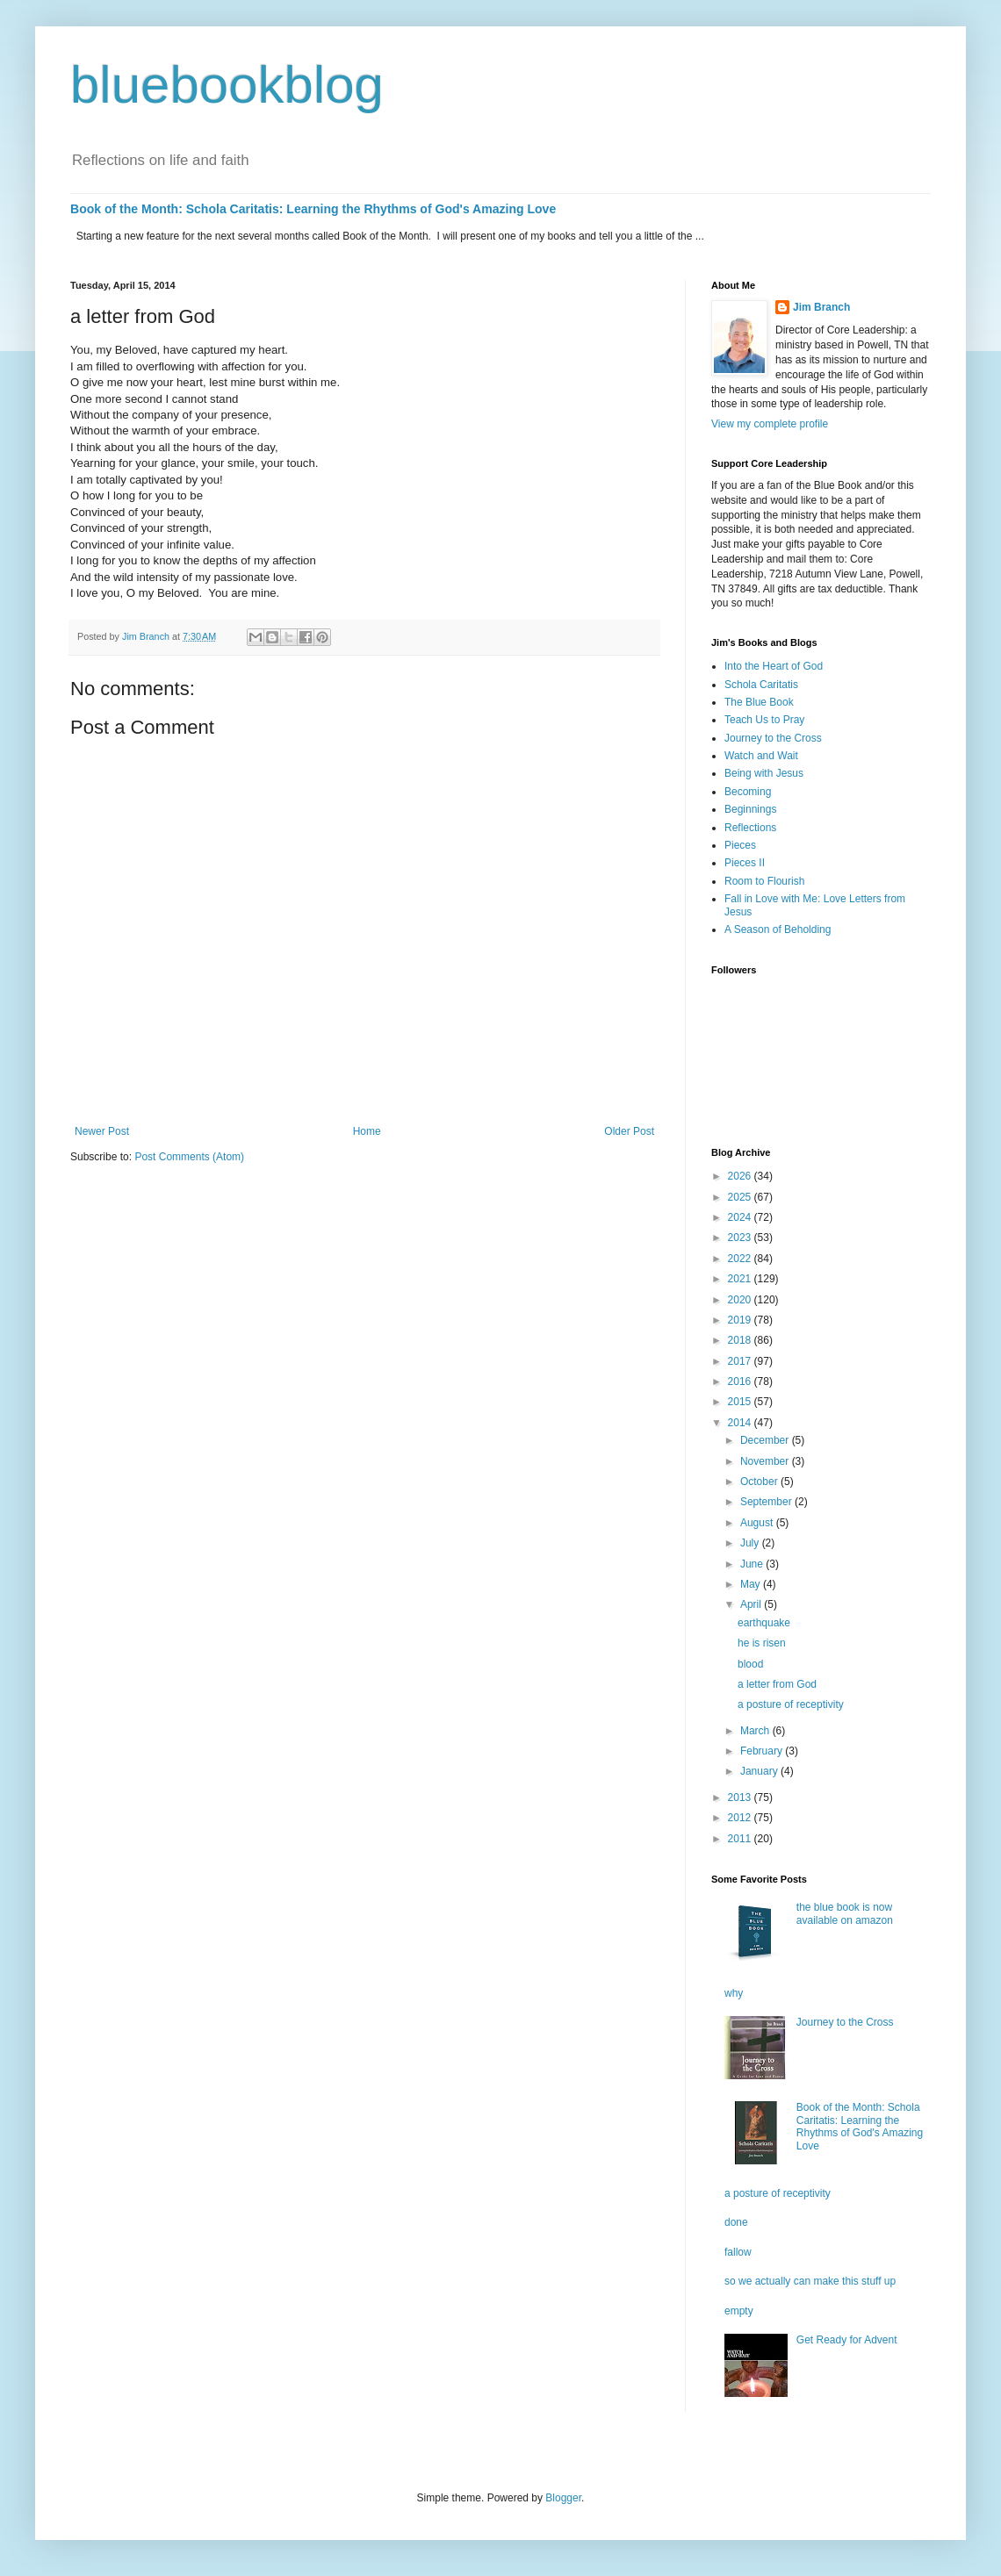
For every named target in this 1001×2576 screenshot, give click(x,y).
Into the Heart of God (773, 666)
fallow (738, 2252)
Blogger (563, 2498)
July (751, 1543)
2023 (741, 1237)
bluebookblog (227, 84)
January (760, 1771)
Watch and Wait (761, 756)
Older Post (629, 1131)
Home (367, 1131)
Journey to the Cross (773, 738)
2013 (741, 1797)
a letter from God (777, 1684)
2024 (741, 1217)
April (752, 1604)
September (767, 1502)
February (762, 1751)
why (733, 1993)
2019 (741, 1320)
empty (738, 2311)
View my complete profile (769, 424)
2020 (741, 1300)
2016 (741, 1381)
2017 (741, 1361)
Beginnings (750, 809)
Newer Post (102, 1131)
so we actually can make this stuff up (810, 2281)
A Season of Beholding (777, 929)
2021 (741, 1279)
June (753, 1564)
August (758, 1523)
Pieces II (744, 863)
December (766, 1440)
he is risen (762, 1643)
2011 (741, 1839)
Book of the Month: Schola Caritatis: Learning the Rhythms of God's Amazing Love (313, 209)
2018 (741, 1340)
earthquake (764, 1623)
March (756, 1731)
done (736, 2222)
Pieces (740, 845)
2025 (741, 1197)
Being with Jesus (763, 773)
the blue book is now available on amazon (844, 1913)
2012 (741, 1818)
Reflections (750, 828)
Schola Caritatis (761, 684)
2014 (741, 1423)
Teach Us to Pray (764, 720)
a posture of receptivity (791, 1704)
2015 (741, 1402)
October (760, 1481)
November (766, 1461)
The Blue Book (759, 702)
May (751, 1584)
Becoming (747, 792)
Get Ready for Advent (846, 2340)
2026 (741, 1176)
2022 (741, 1258)
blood (750, 1664)
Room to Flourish (764, 881)
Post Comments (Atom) (189, 1157)
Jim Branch (821, 307)
